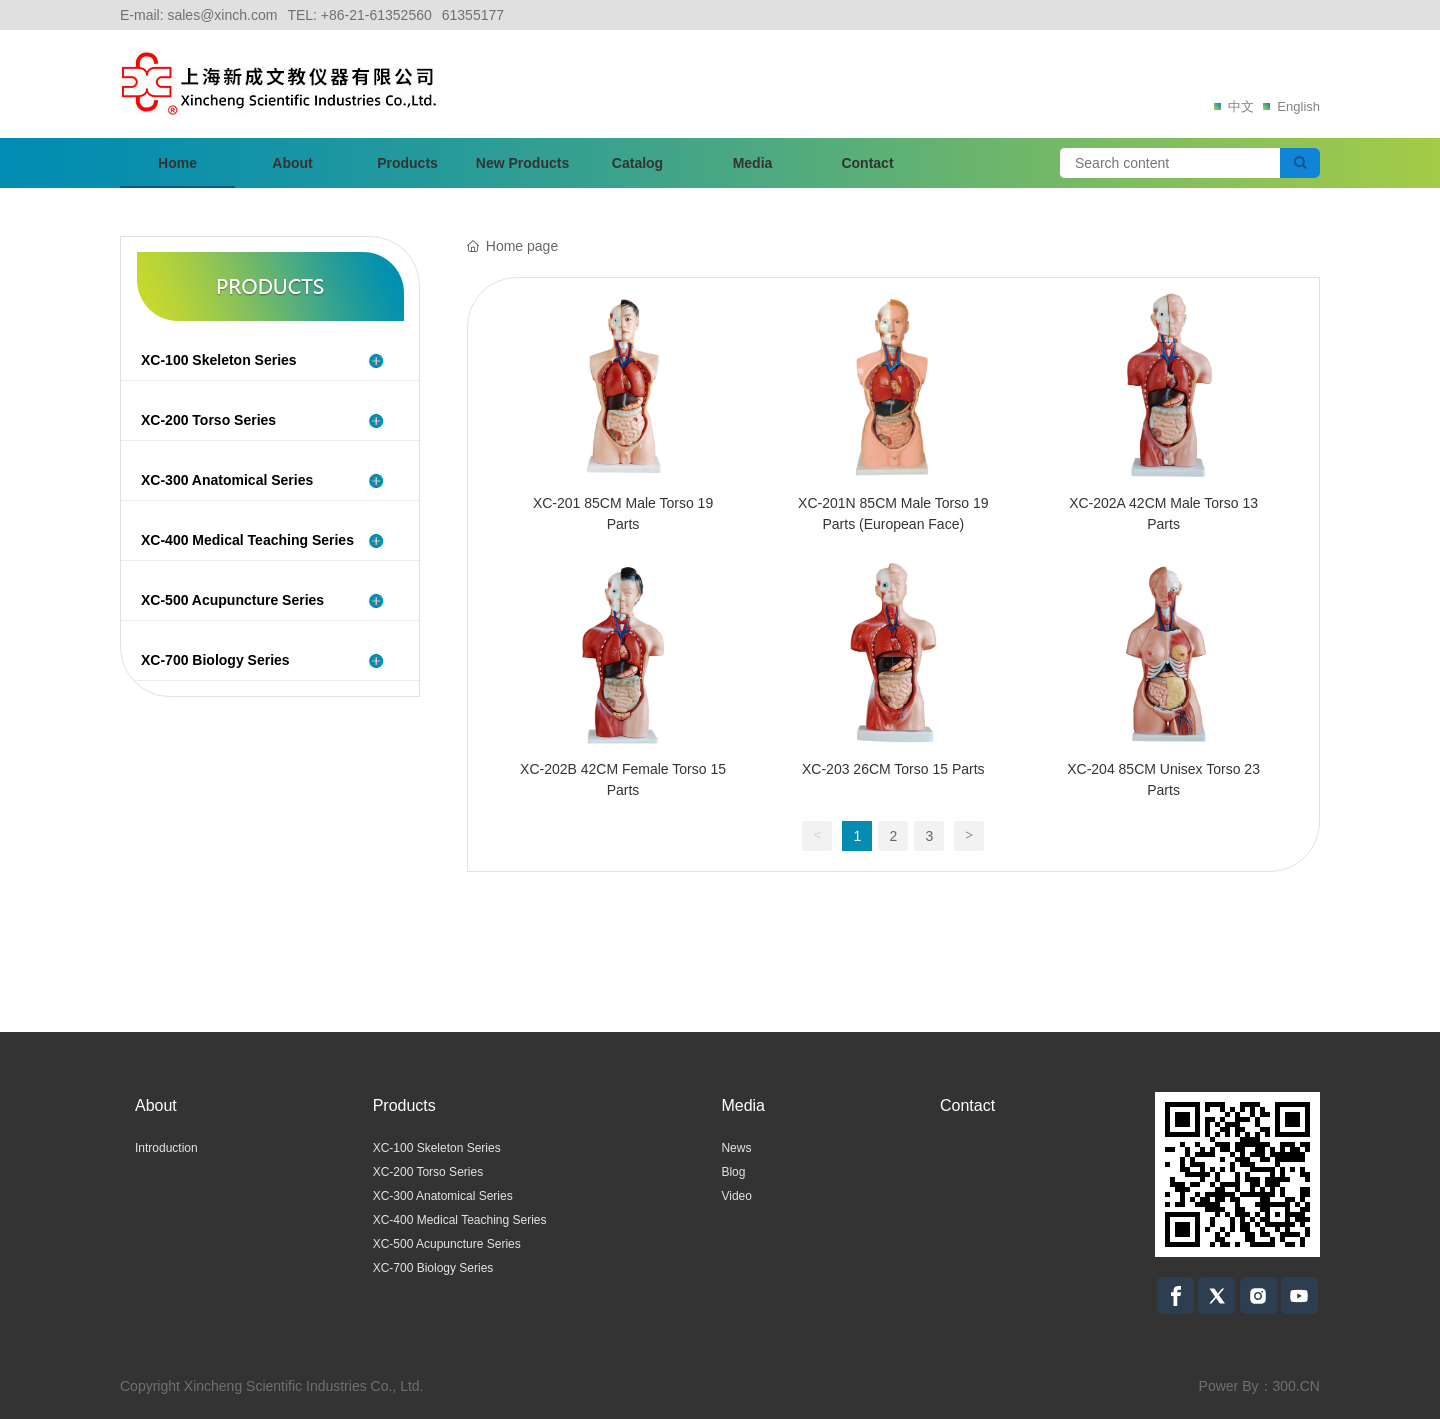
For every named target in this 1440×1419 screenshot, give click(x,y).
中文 (1233, 106)
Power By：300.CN (1259, 1386)
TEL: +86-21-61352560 (359, 15)
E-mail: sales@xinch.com (198, 15)
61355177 (473, 15)
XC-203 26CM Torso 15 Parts (893, 769)
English (1288, 106)
